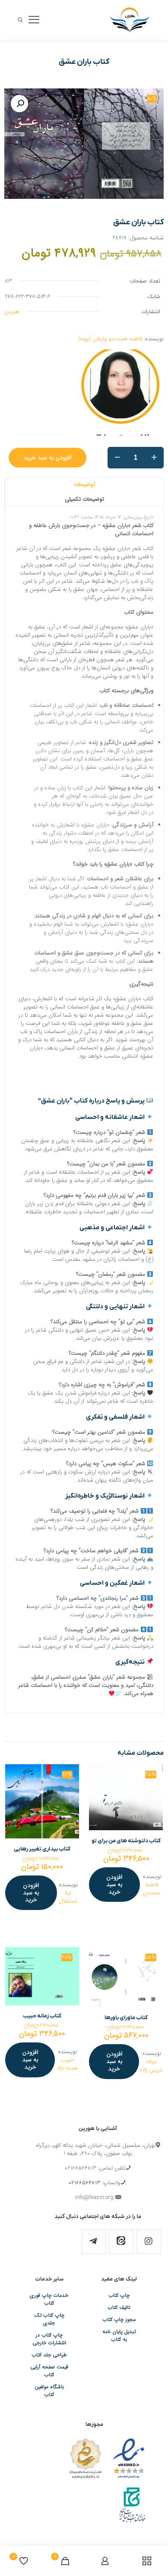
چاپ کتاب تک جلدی (49, 2319)
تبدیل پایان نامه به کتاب (119, 2336)
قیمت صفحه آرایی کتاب (49, 2371)
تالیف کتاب (119, 2308)
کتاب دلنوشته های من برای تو (126, 1840)
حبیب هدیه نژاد (67, 2064)
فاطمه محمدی (151, 1888)
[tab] (84, 485)
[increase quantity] (154, 457)
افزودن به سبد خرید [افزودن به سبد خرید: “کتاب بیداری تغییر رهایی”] (31, 1893)
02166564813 (80, 2168)
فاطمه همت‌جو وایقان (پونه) (110, 338)
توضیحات (84, 484)
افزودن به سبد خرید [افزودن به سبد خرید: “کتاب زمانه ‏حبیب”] (30, 2060)
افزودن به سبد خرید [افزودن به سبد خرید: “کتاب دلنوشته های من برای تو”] (114, 1884)
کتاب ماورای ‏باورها (126, 2017)
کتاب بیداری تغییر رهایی (42, 1849)
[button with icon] (149, 2241)
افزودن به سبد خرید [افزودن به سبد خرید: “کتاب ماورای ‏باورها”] (114, 2061)
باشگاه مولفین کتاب (49, 2391)
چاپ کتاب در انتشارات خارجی (49, 2339)
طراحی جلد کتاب (49, 2355)
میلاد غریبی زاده (150, 2065)
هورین (11, 311)
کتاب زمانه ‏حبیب (42, 2016)
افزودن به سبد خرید (47, 457)
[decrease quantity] (117, 457)
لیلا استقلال (68, 1897)
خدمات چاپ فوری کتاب (49, 2299)
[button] (19, 103)
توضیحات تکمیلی (84, 499)
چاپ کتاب (119, 2296)
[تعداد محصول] (136, 457)
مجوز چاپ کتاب (119, 2320)
